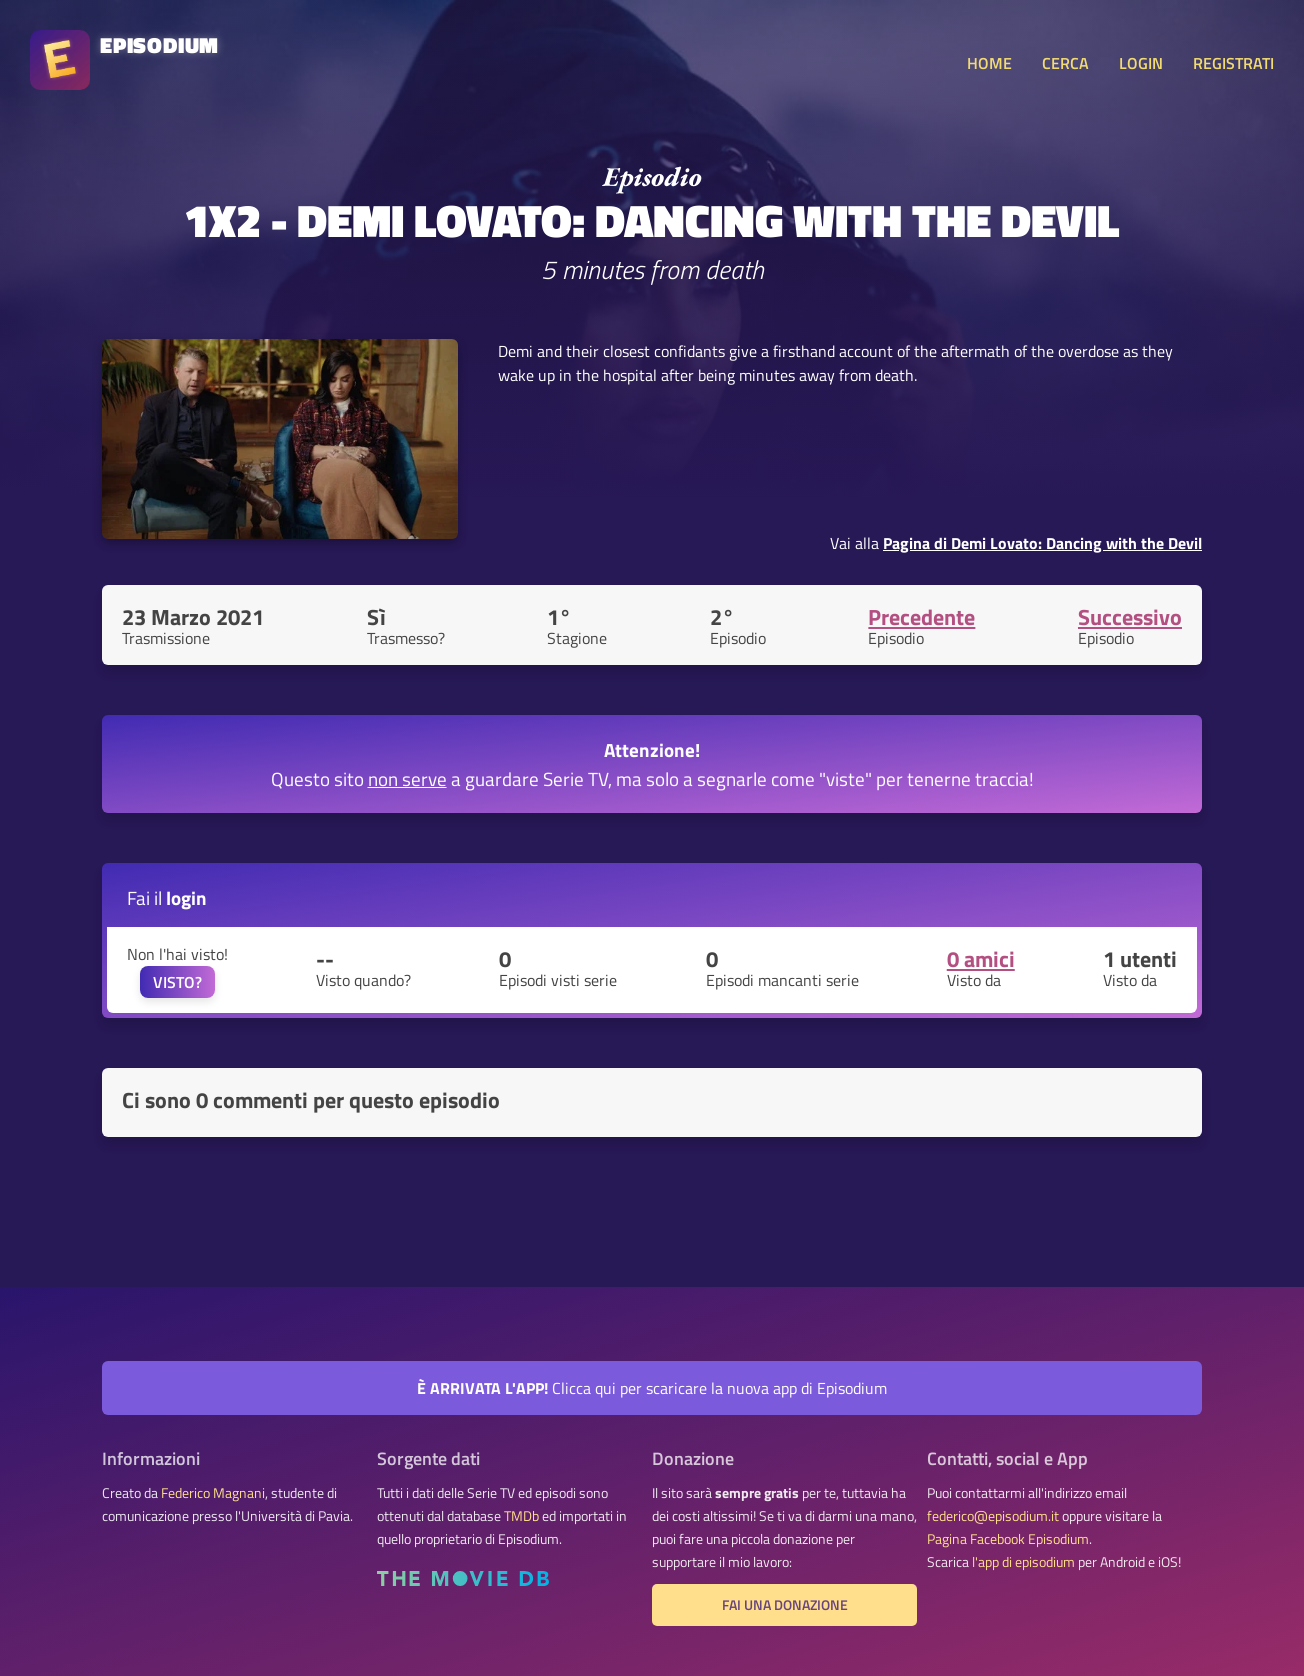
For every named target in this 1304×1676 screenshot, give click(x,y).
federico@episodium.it (993, 1516)
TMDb (521, 1516)
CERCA (1065, 63)
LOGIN (1141, 63)
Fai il (167, 897)
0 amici (981, 959)
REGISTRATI (1233, 63)
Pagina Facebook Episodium (1008, 1539)
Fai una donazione (785, 1605)
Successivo (1130, 617)
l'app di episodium (1023, 1562)
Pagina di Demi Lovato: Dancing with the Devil (1042, 543)
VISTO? (177, 982)
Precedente (921, 617)
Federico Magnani (213, 1493)
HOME (989, 63)
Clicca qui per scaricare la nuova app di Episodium (652, 1388)
